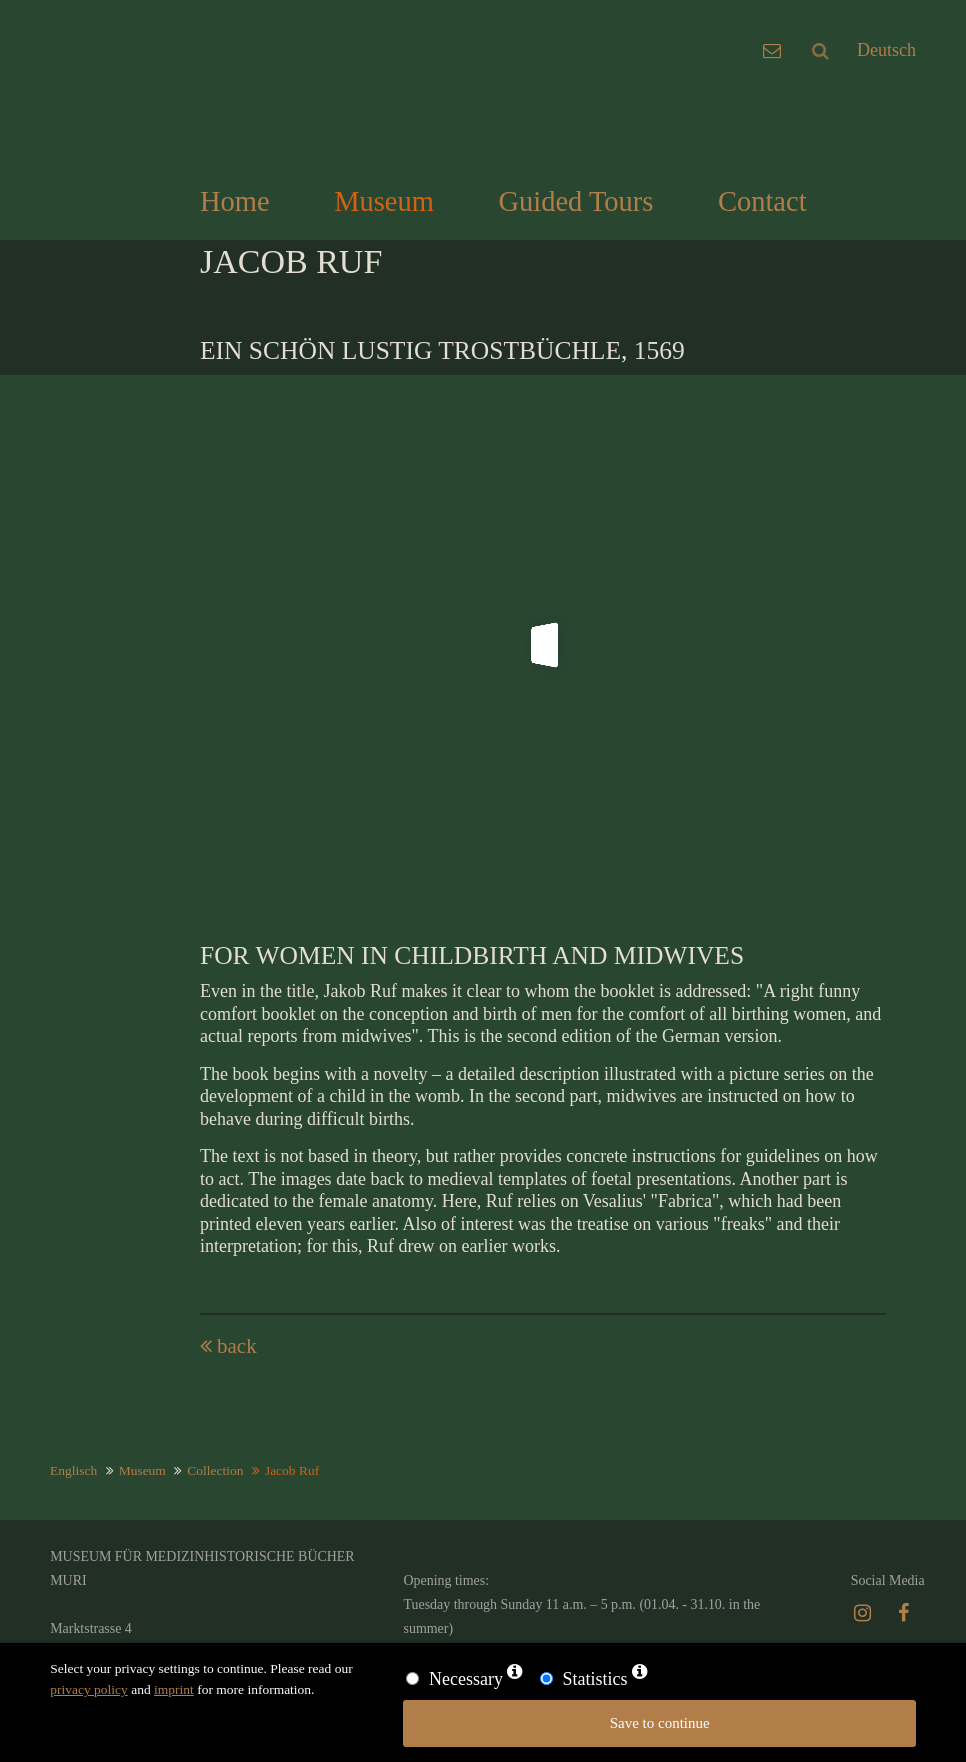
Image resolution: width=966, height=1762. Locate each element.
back (237, 1346)
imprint (174, 1689)
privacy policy (89, 1689)
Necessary (466, 1679)
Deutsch (886, 50)
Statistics (594, 1679)
